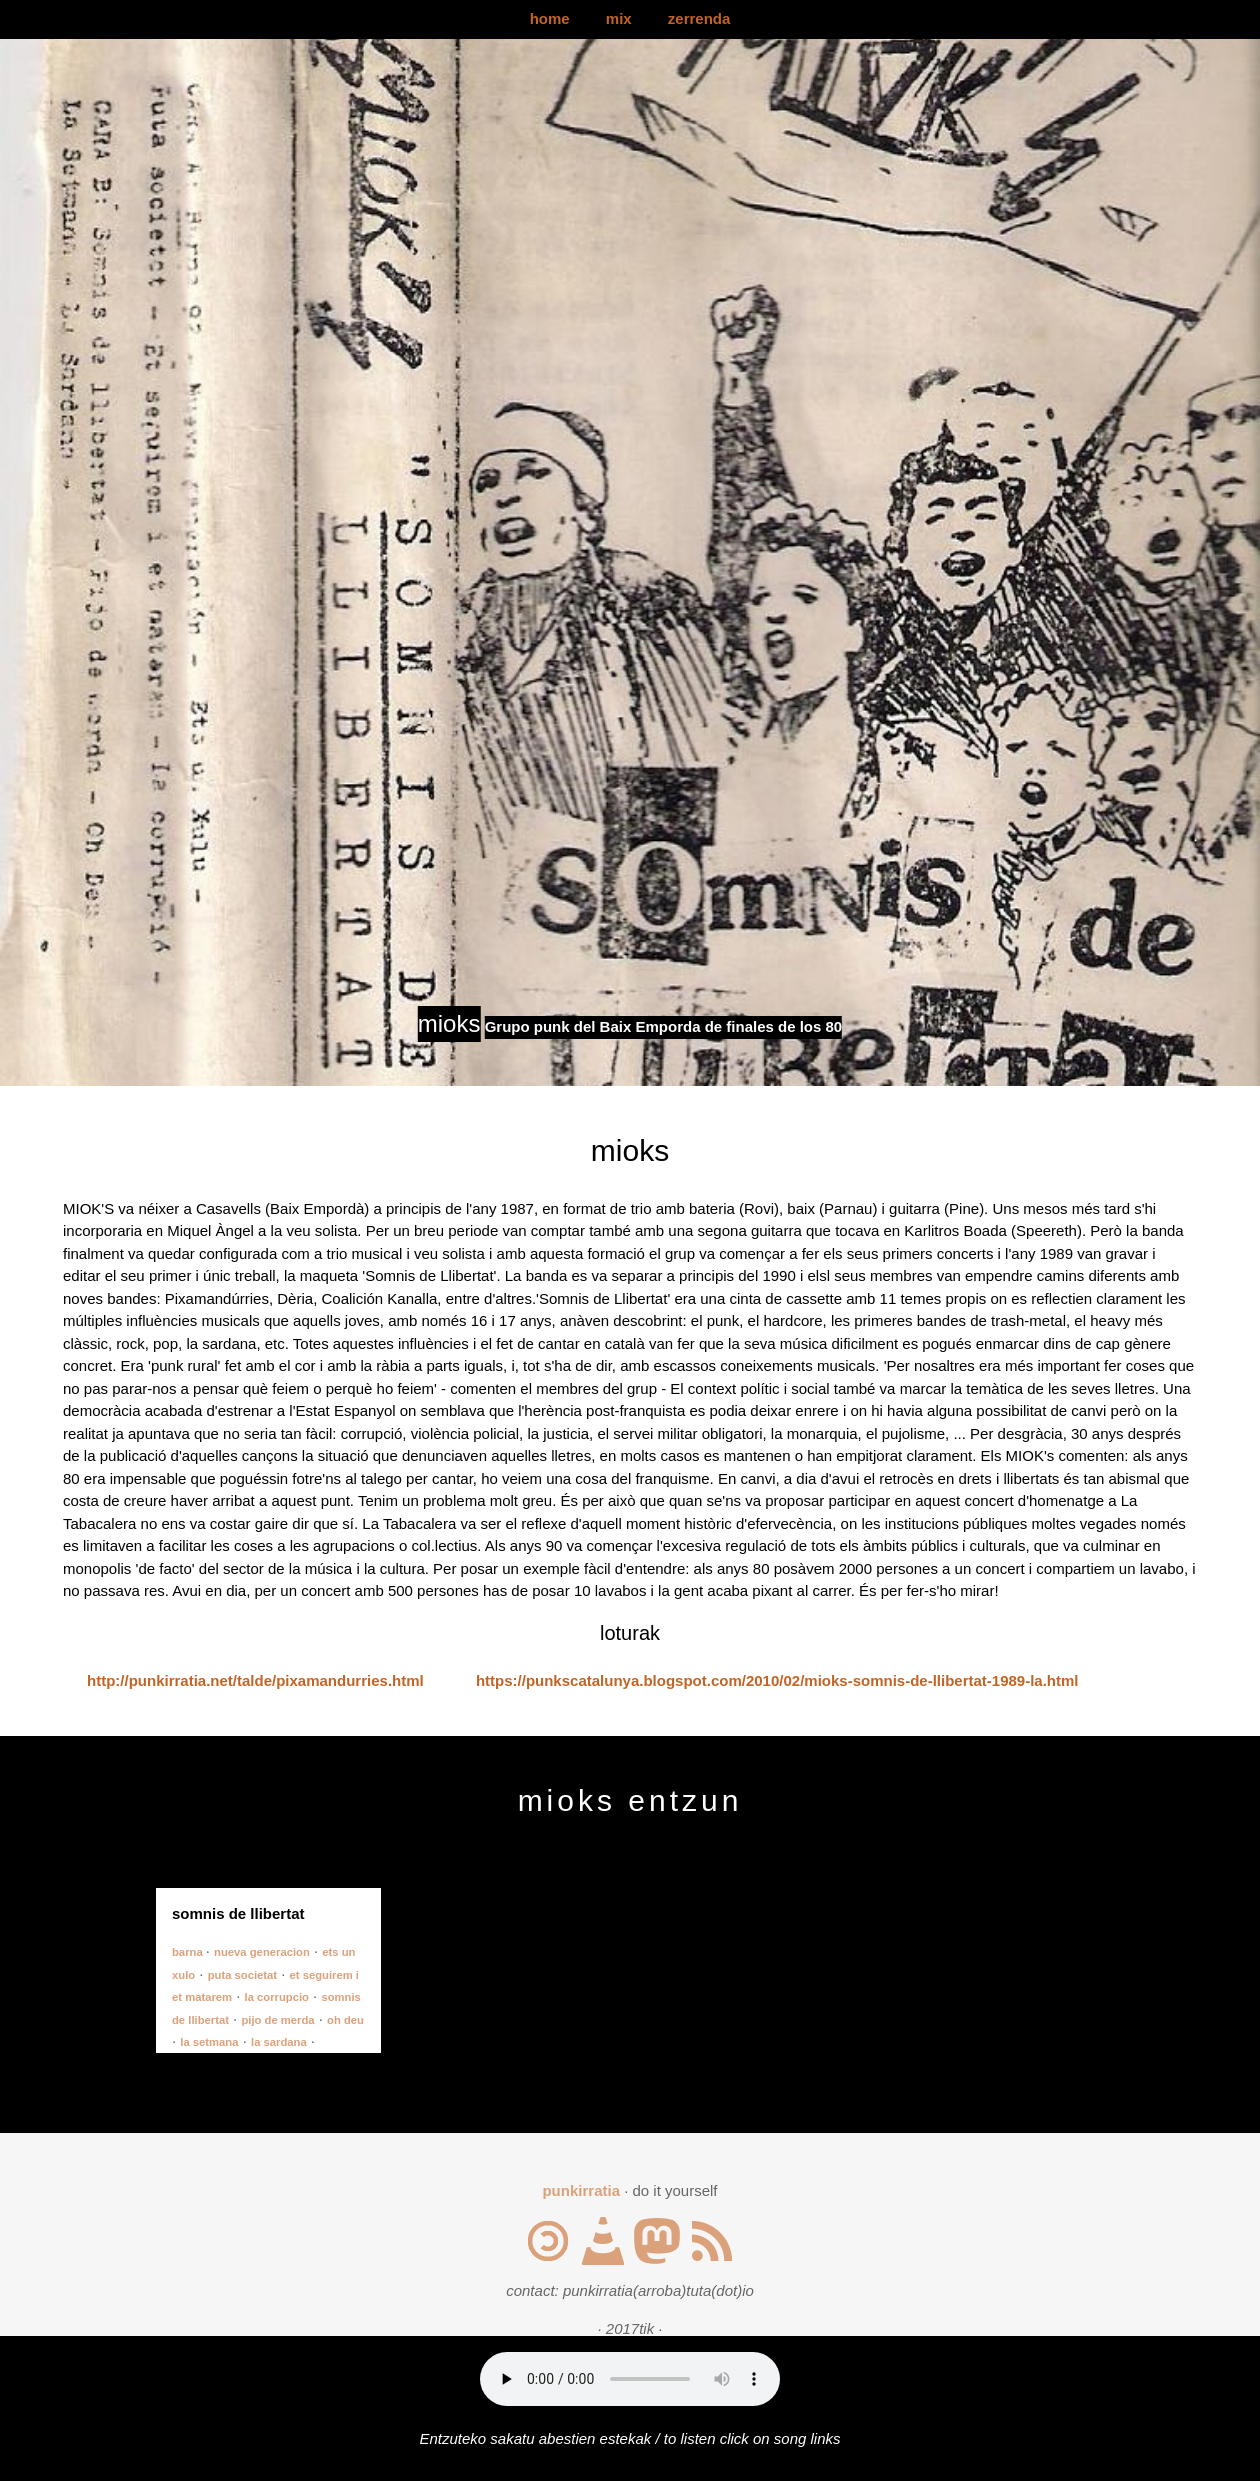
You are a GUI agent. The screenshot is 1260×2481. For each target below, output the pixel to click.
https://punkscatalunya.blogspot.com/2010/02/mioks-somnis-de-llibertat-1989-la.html (777, 1680)
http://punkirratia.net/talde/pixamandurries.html (255, 1680)
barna (189, 1952)
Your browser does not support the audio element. (630, 2379)
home (550, 18)
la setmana (209, 2042)
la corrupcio (277, 1997)
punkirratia (581, 2190)
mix (619, 18)
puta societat (242, 1975)
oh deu (345, 2020)
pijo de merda (277, 2020)
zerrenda (699, 18)
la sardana (279, 2042)
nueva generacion (262, 1952)
